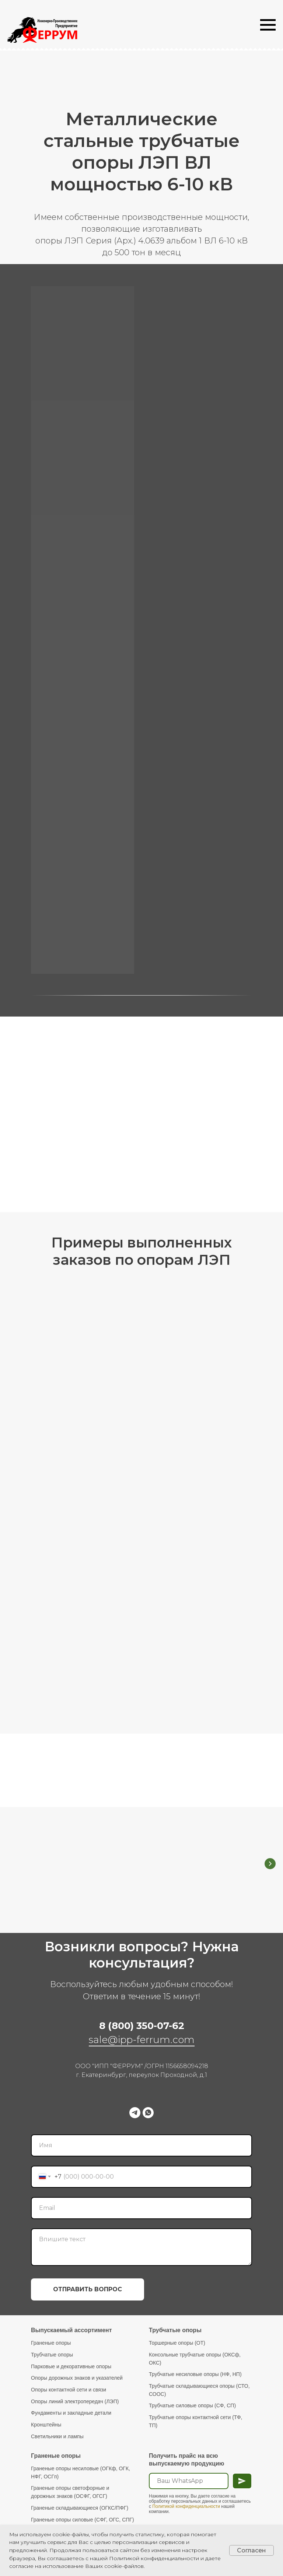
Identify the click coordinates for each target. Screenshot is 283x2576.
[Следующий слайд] (270, 1863)
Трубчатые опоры (52, 2353)
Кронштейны (46, 2423)
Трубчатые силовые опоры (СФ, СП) (192, 2404)
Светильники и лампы (57, 2435)
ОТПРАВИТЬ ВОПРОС (87, 2287)
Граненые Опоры (81, 1840)
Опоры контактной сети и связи (68, 2388)
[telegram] (134, 2110)
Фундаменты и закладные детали (71, 2411)
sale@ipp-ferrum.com (142, 2038)
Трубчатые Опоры (186, 1840)
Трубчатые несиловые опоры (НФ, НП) (195, 2372)
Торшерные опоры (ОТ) (177, 2341)
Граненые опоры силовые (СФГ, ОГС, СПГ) (82, 2518)
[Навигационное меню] (268, 25)
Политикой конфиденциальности (186, 2504)
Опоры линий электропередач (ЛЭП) (75, 2400)
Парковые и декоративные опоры (71, 2365)
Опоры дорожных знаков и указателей (77, 2376)
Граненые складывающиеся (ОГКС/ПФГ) (79, 2506)
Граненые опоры (51, 2341)
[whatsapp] (148, 2110)
